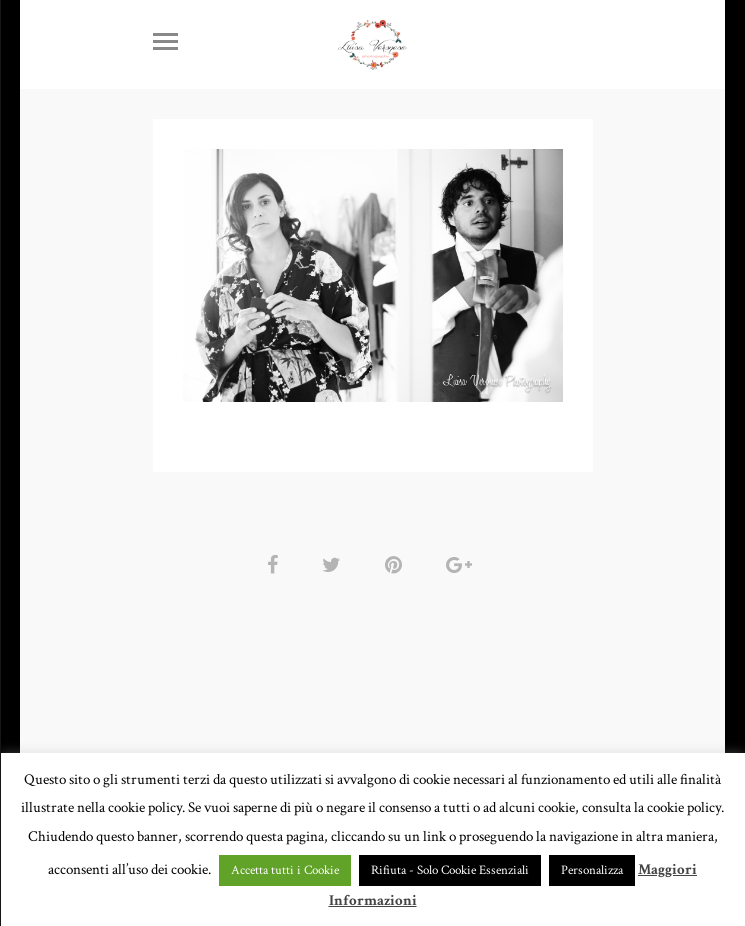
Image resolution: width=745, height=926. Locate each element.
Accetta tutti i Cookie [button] (285, 870)
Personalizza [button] (592, 870)
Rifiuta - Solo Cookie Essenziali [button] (450, 870)
